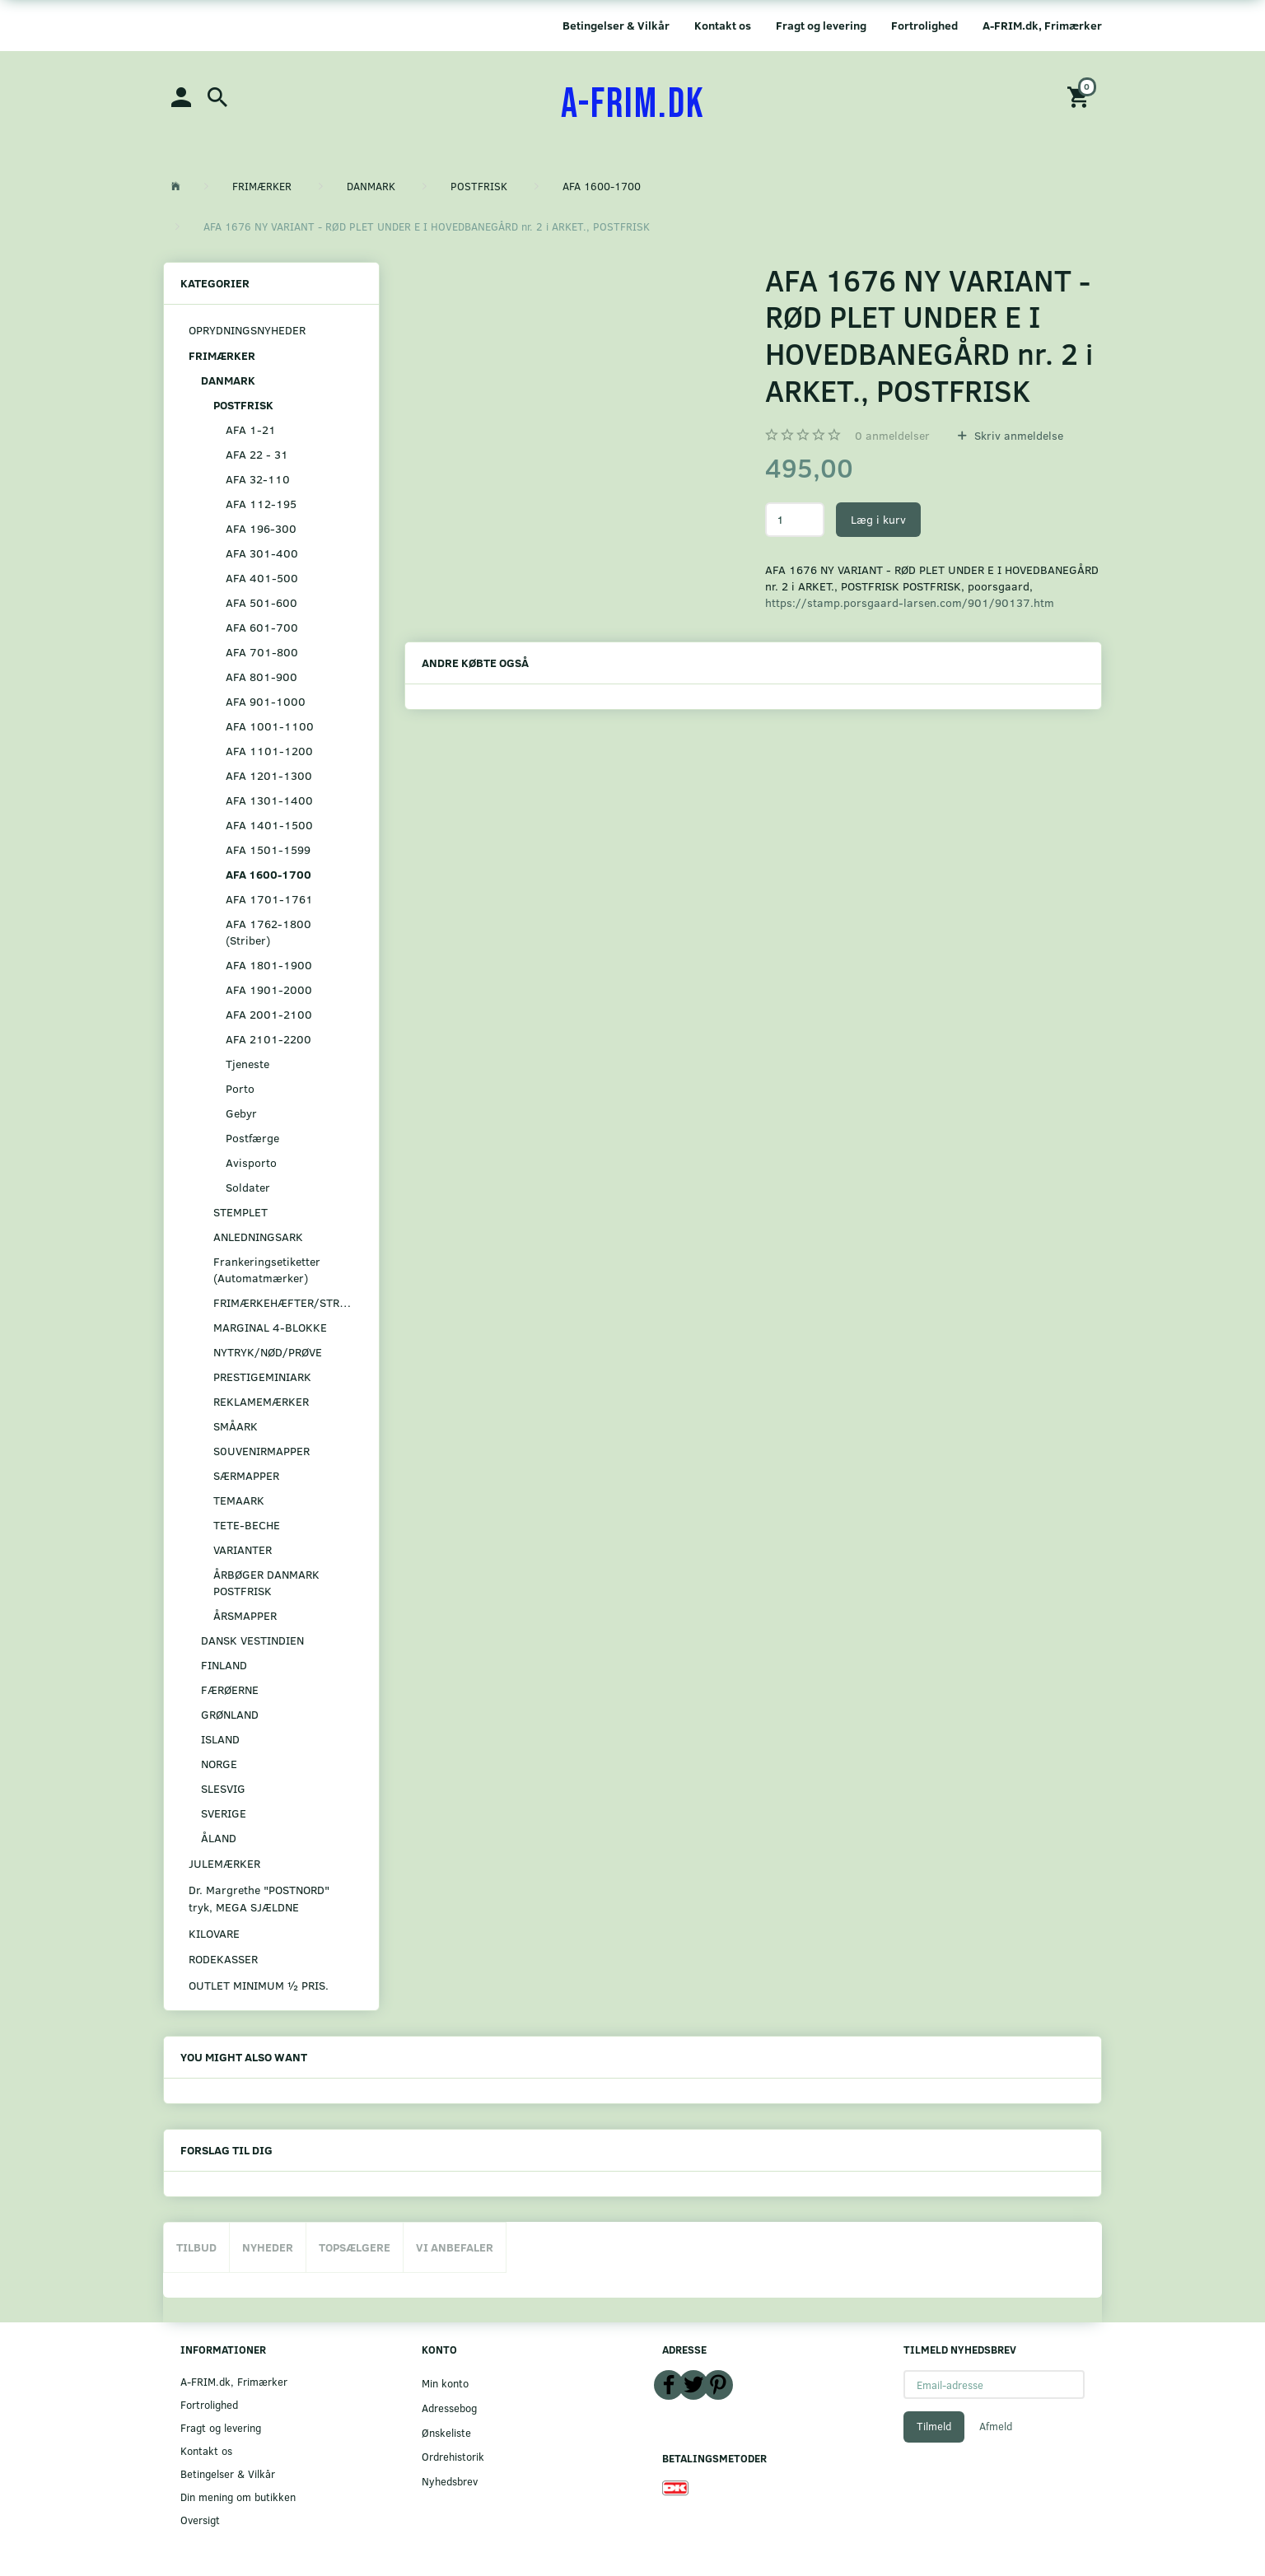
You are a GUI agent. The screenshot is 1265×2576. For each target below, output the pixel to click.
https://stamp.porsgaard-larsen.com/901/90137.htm (909, 602)
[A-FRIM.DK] (633, 104)
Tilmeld (934, 2426)
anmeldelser (892, 435)
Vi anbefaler (454, 2247)
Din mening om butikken (238, 2497)
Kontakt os (722, 25)
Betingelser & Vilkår (616, 25)
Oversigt (200, 2520)
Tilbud (196, 2247)
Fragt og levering (821, 25)
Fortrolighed (924, 25)
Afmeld (995, 2426)
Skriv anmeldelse (1017, 435)
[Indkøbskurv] (1080, 96)
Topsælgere (354, 2247)
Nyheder (267, 2247)
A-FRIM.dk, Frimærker (1042, 25)
